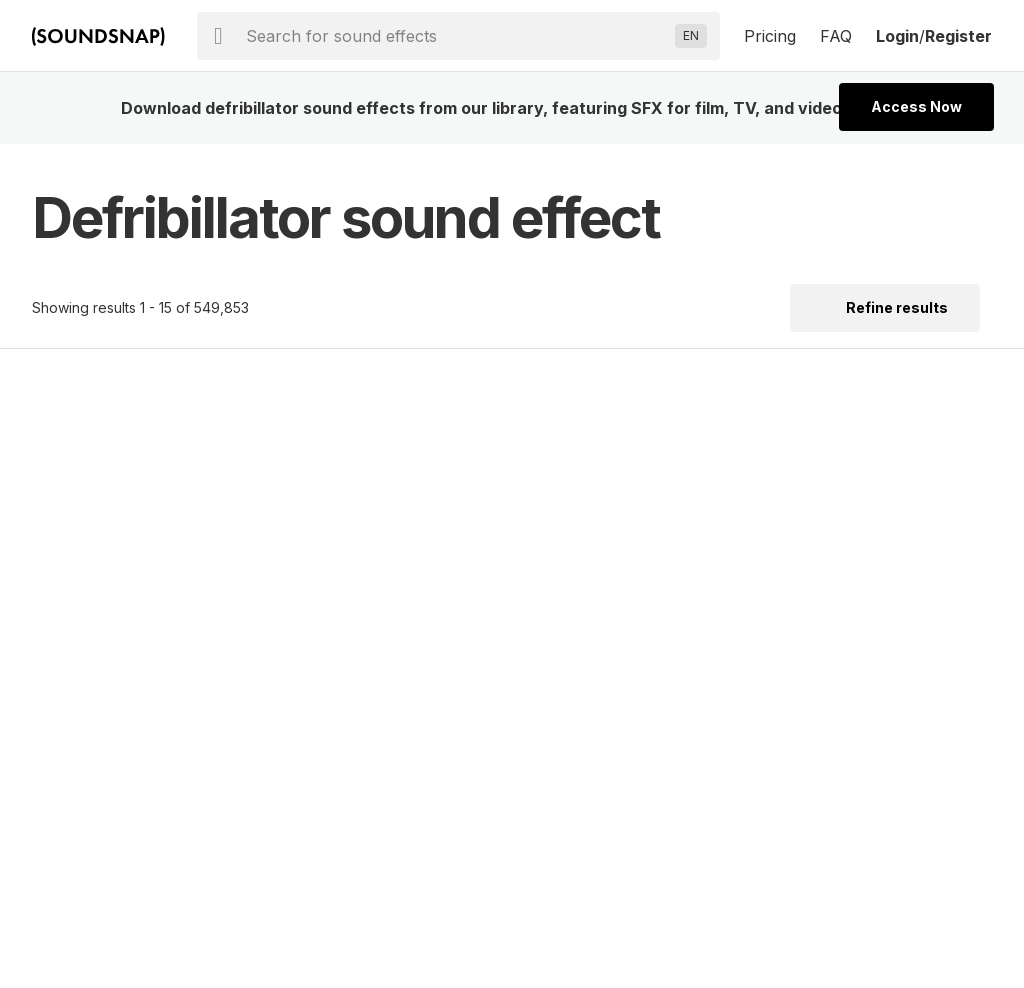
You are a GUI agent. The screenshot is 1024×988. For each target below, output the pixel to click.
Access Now (916, 106)
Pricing (770, 36)
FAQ (836, 36)
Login (897, 36)
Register (958, 36)
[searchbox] (456, 36)
